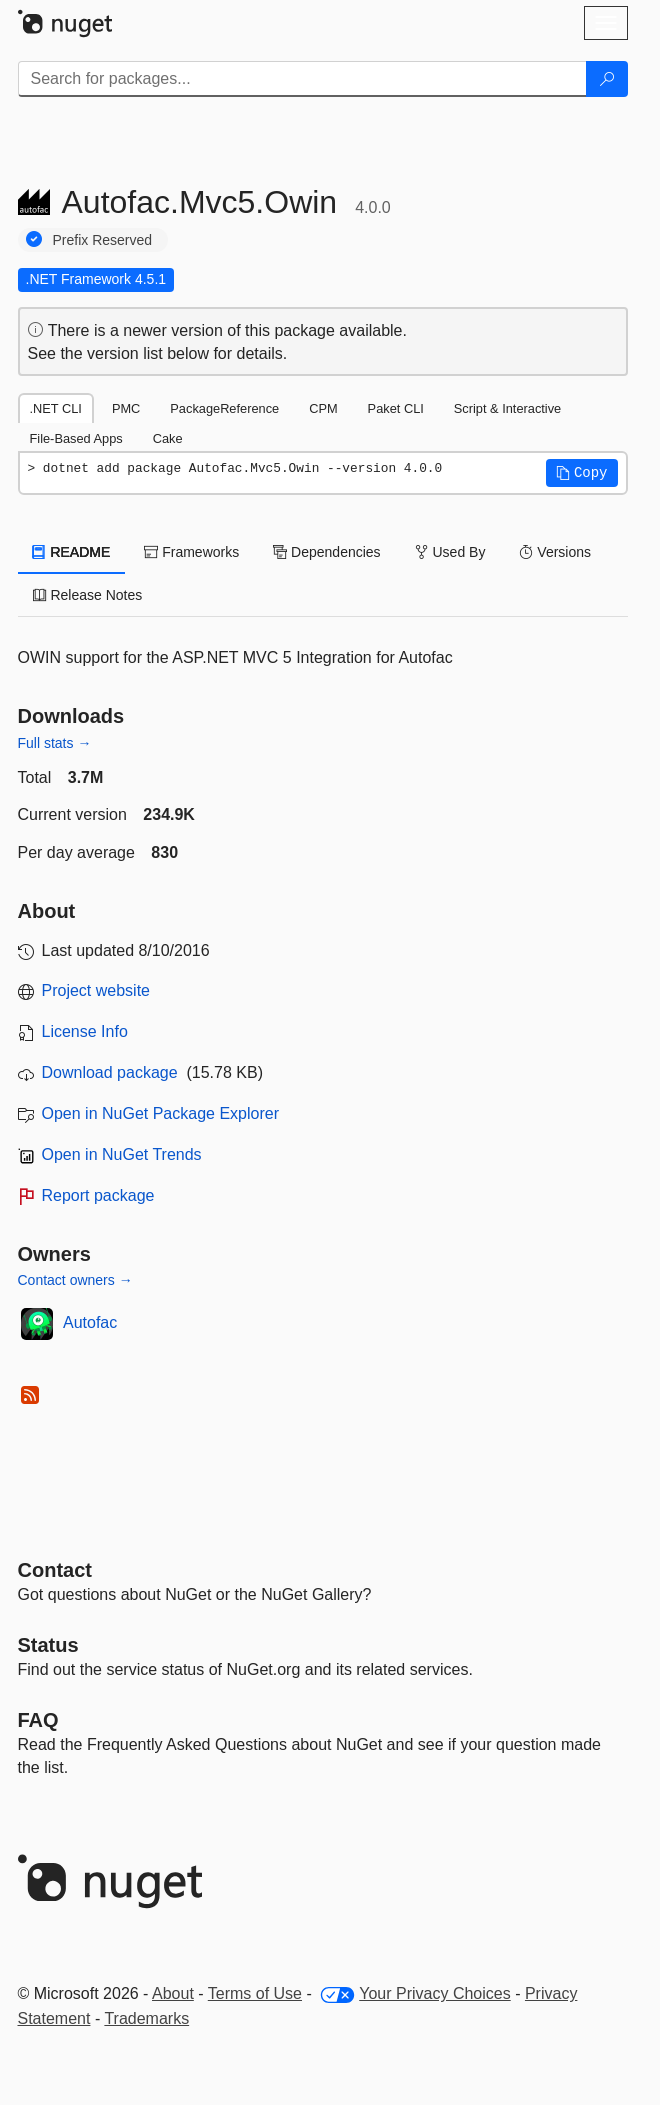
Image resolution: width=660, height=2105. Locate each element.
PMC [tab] (126, 408)
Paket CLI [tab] (396, 408)
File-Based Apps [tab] (76, 438)
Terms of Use (255, 1993)
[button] (582, 473)
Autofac (90, 1322)
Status (48, 1645)
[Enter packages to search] (302, 79)
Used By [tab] (450, 552)
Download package (110, 1072)
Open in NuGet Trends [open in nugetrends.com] (122, 1154)
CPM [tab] (323, 408)
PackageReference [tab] (224, 408)
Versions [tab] (555, 552)
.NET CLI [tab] (56, 408)
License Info (85, 1031)
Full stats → (55, 743)
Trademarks (146, 2018)
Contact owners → (75, 1280)
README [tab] (72, 552)
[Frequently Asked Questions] (38, 1720)
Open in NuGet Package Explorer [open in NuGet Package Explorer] (160, 1113)
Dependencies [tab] (326, 552)
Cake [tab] (168, 438)
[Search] (607, 79)
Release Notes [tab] (88, 595)
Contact (55, 1570)
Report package (98, 1195)
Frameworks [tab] (191, 552)
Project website (96, 990)
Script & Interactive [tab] (507, 408)
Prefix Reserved (103, 240)
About (173, 1993)
